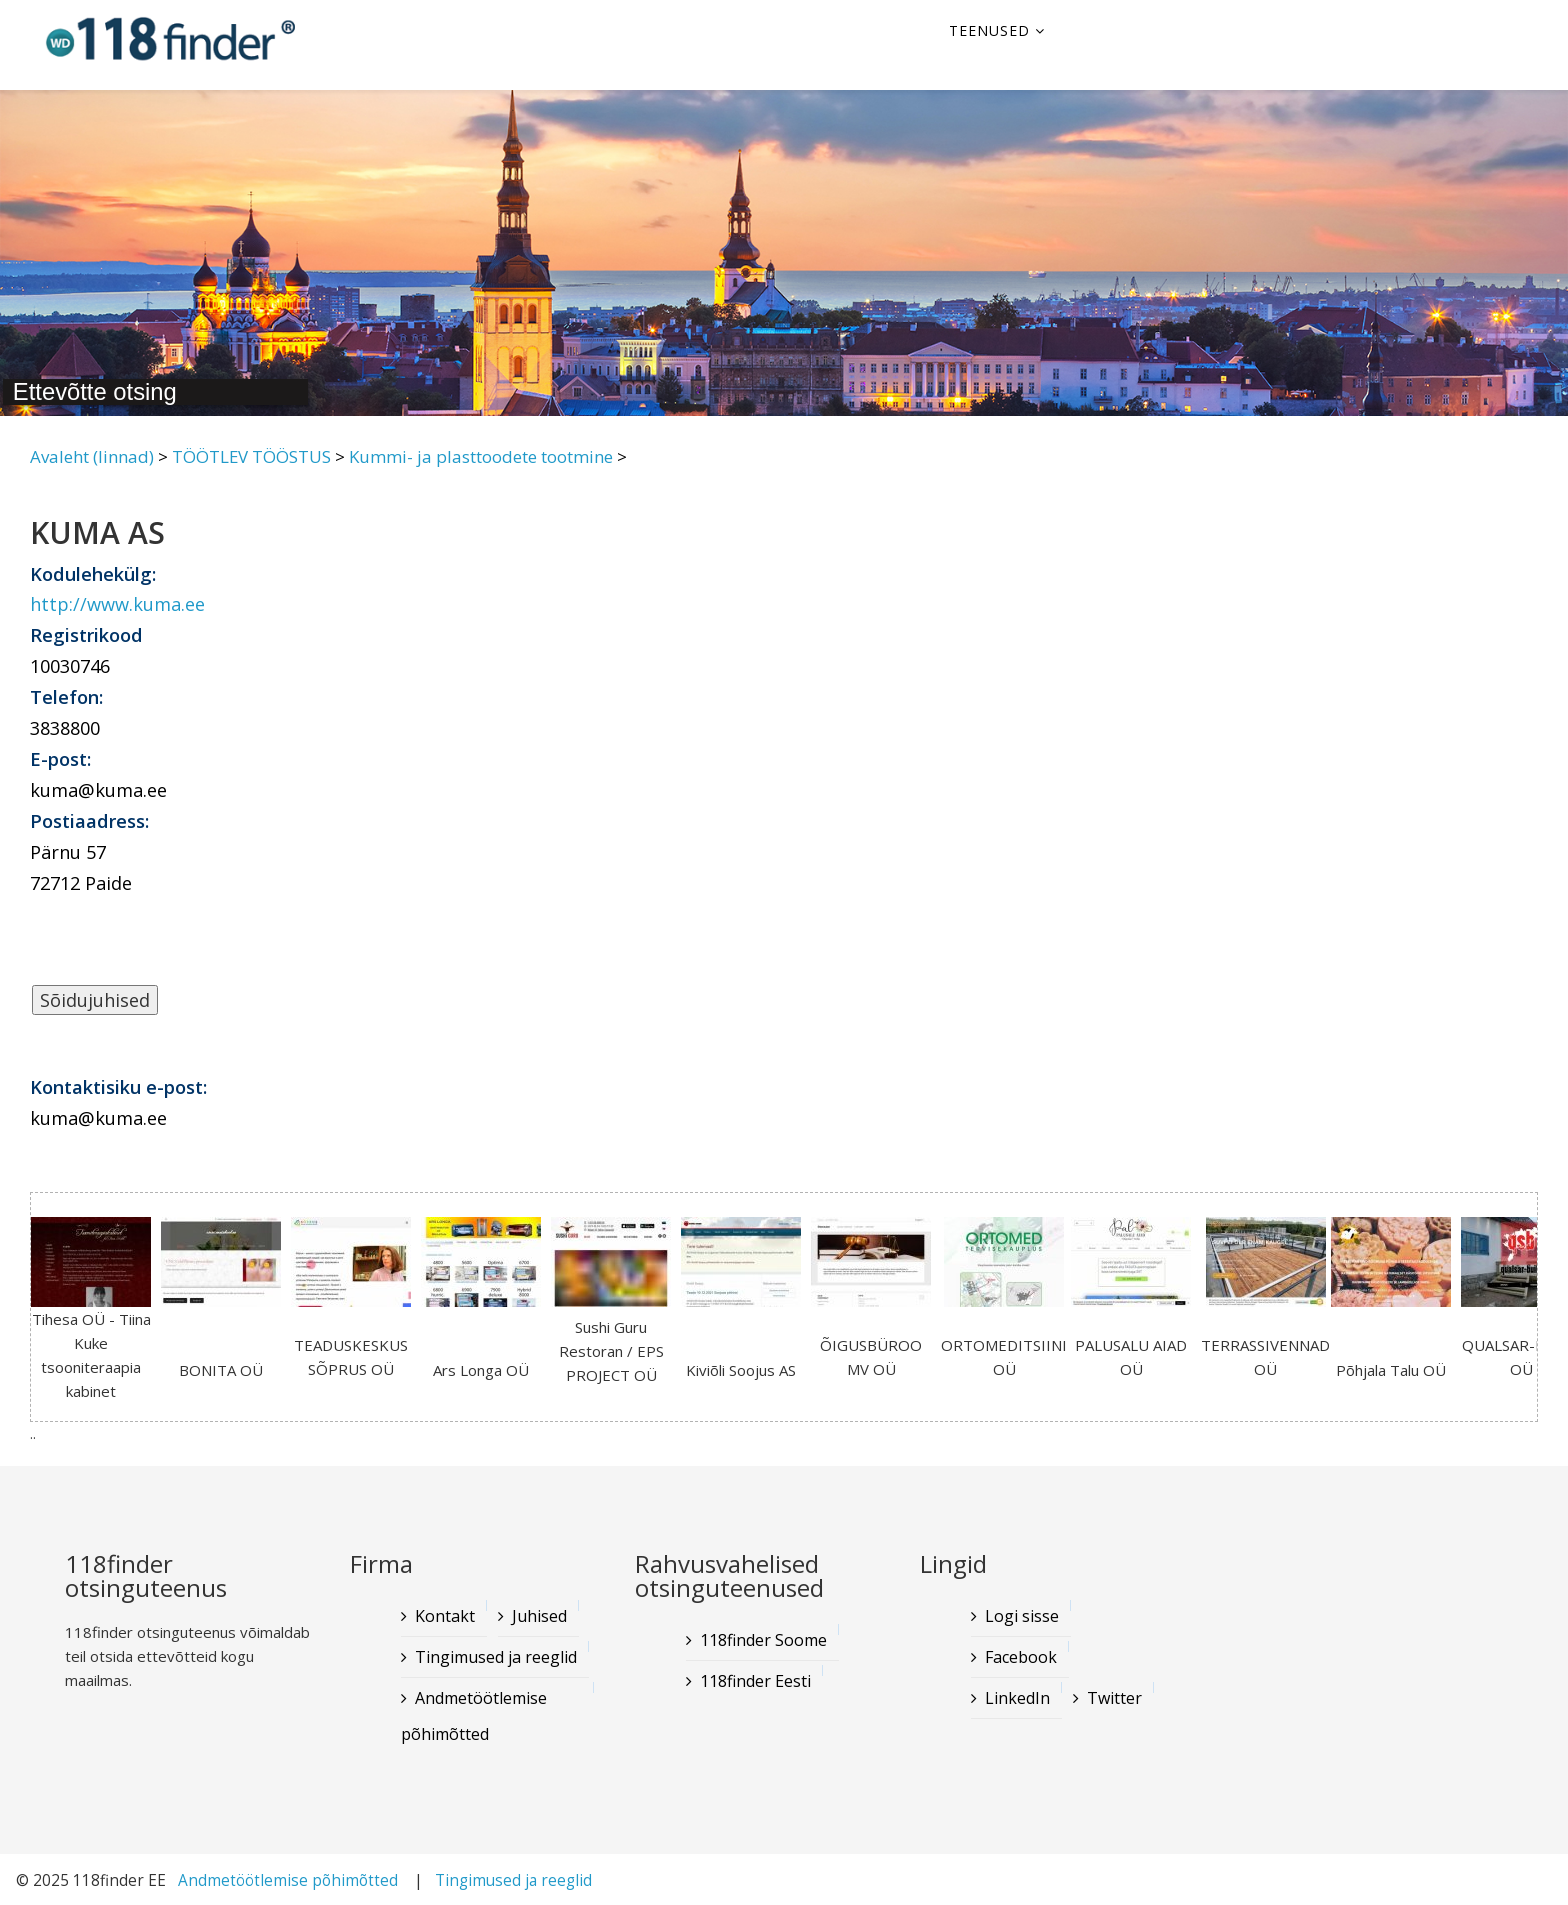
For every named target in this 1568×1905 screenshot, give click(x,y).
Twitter (1114, 1698)
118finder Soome (763, 1640)
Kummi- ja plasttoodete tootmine (481, 456)
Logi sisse (1022, 1616)
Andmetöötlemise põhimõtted (474, 1716)
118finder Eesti (755, 1681)
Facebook (1021, 1657)
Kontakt (445, 1616)
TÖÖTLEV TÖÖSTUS (251, 456)
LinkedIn (1017, 1698)
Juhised (539, 1616)
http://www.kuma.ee (117, 604)
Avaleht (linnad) (92, 456)
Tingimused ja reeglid (496, 1657)
